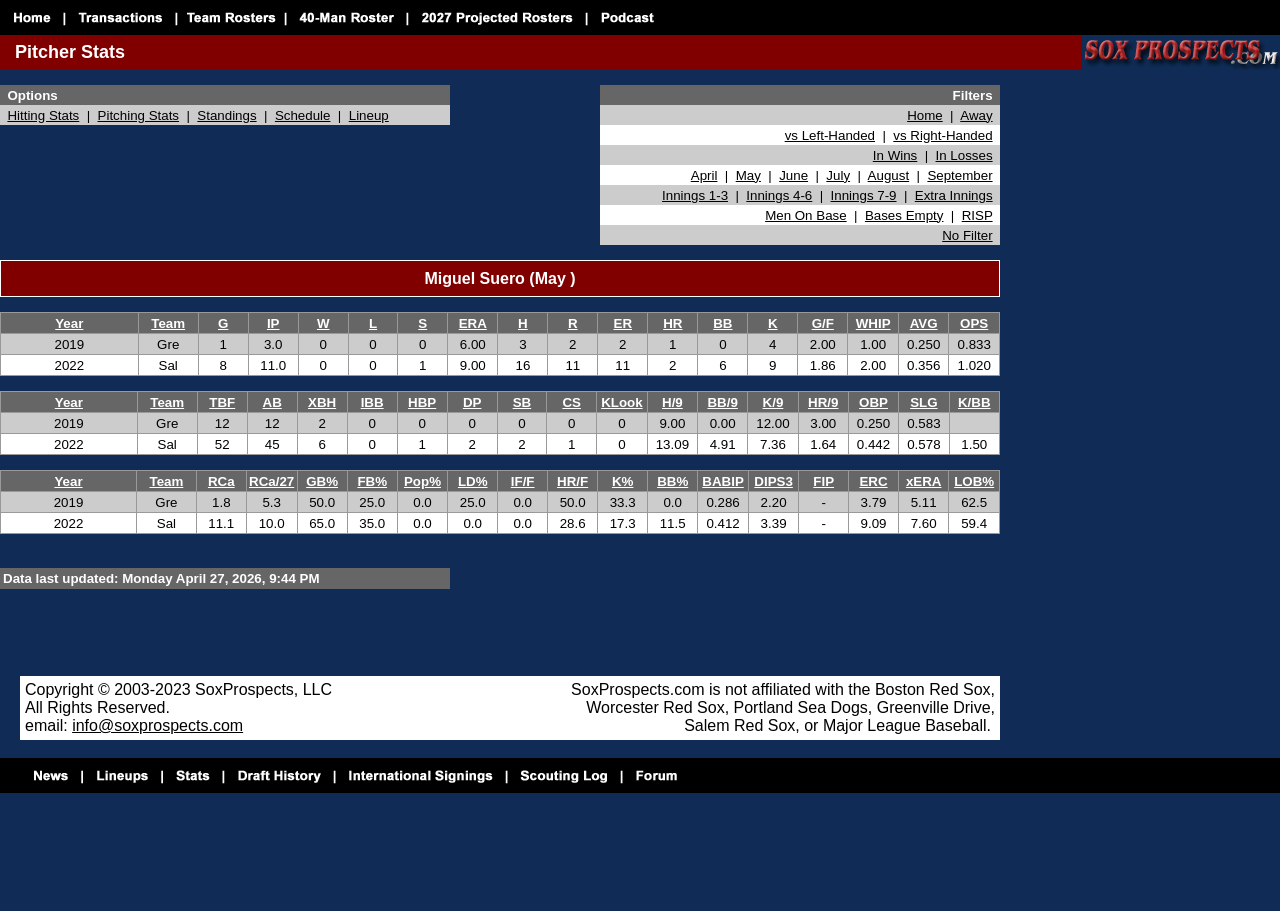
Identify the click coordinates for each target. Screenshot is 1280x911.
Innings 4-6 (779, 195)
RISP (977, 215)
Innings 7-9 (864, 195)
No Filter (967, 235)
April (704, 175)
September (959, 175)
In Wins (895, 155)
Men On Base (806, 215)
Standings (226, 115)
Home (925, 115)
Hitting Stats (43, 115)
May (748, 175)
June (793, 175)
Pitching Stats (139, 115)
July (838, 175)
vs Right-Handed (942, 135)
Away (976, 115)
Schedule (303, 115)
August (889, 175)
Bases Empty (904, 215)
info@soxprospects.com (157, 725)
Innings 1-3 (695, 195)
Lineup (369, 115)
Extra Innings (954, 195)
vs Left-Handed (830, 135)
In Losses (964, 155)
